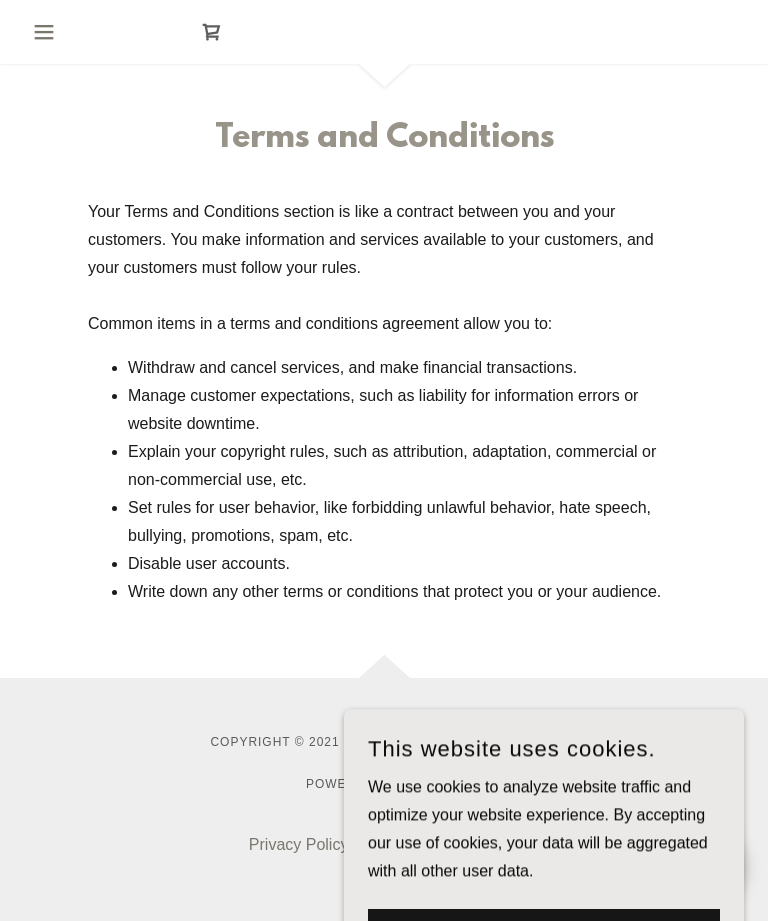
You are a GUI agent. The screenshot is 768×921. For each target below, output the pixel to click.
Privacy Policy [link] (299, 844)
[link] (212, 32)
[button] (64, 32)
